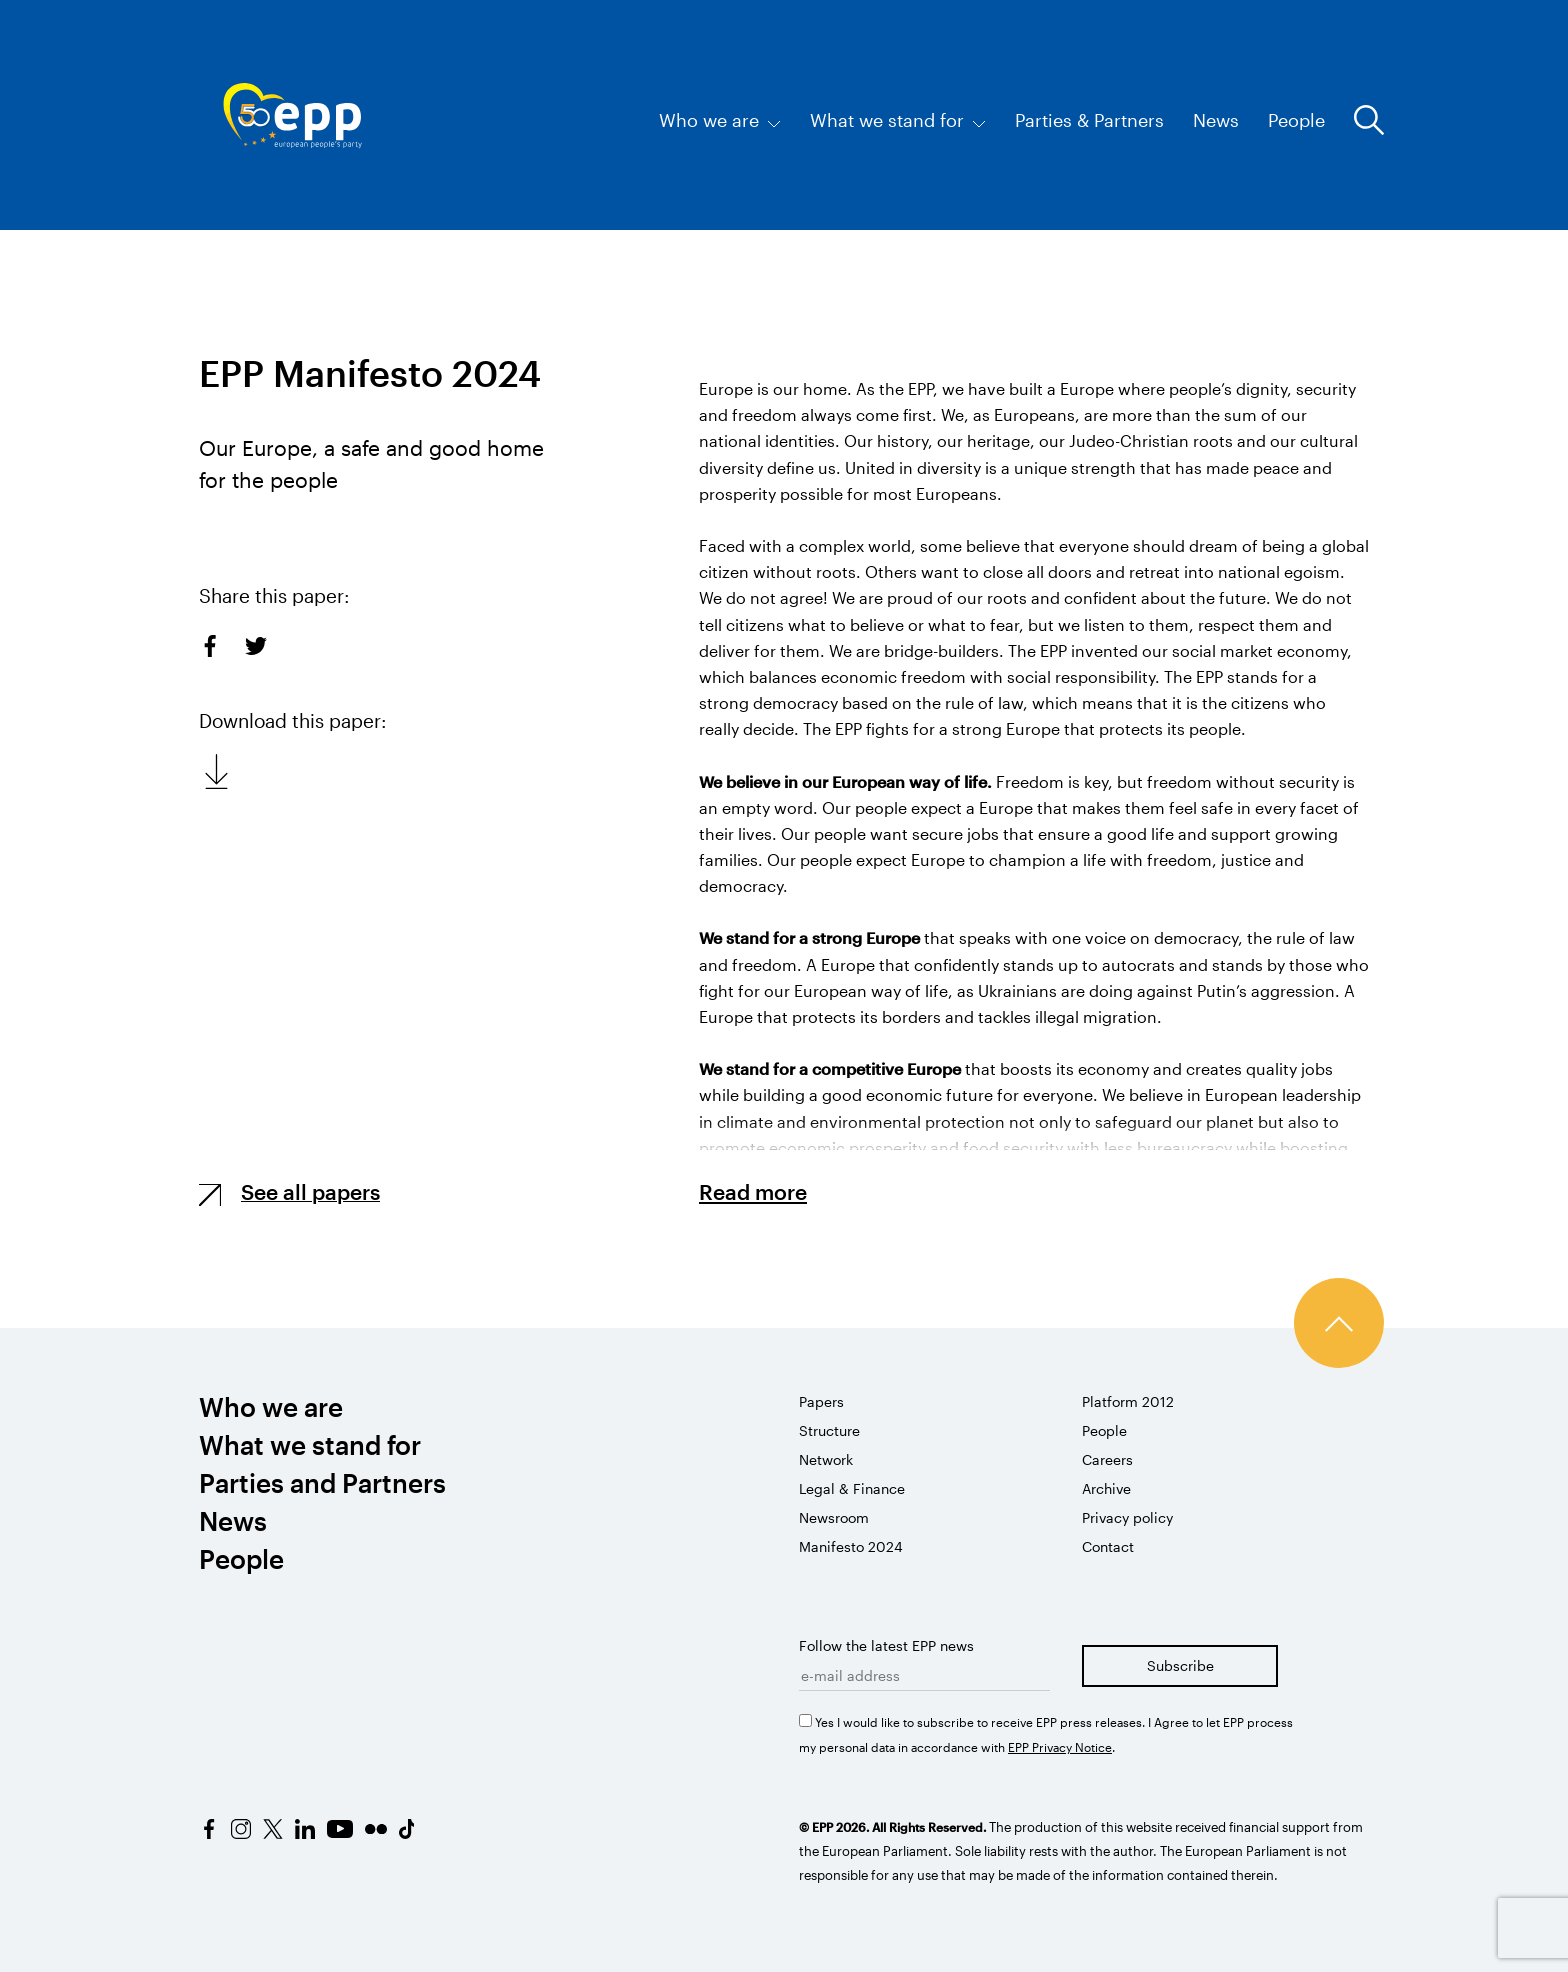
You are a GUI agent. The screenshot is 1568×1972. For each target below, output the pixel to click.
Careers (1107, 1459)
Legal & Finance (852, 1488)
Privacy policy (1127, 1517)
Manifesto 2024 (851, 1546)
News (1216, 120)
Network (826, 1459)
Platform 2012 (1128, 1401)
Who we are (720, 120)
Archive (1106, 1488)
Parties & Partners (1089, 120)
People (1296, 120)
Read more (753, 1191)
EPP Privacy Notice (1060, 1747)
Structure (829, 1430)
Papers (821, 1401)
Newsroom (834, 1517)
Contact (1108, 1546)
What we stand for (898, 120)
